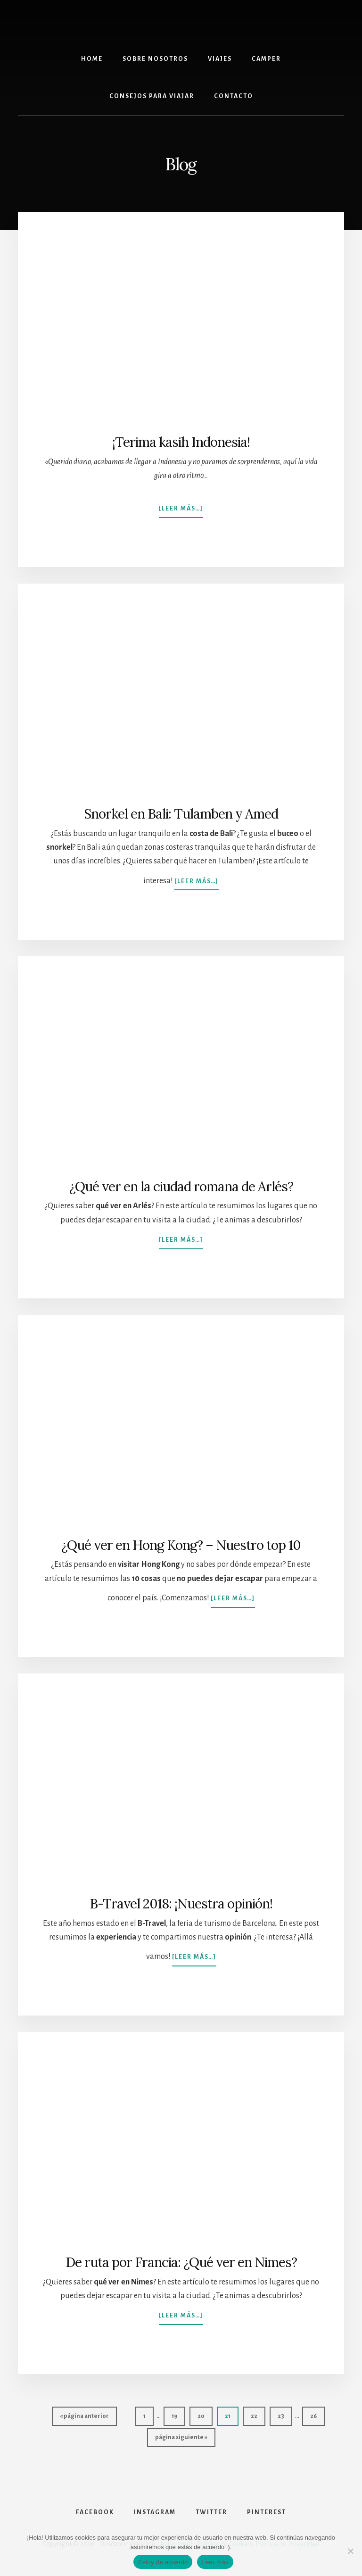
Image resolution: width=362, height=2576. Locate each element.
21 (231, 2413)
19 (178, 2413)
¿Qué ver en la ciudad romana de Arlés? (181, 1186)
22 (257, 2413)
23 (284, 2413)
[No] (350, 2551)
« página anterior (84, 2413)
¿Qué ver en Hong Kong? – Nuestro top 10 (181, 1545)
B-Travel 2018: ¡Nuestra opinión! (181, 1903)
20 (205, 2413)
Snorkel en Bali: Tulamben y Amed (181, 813)
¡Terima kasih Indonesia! (181, 442)
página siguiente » (181, 2434)
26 (317, 2413)
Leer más (215, 2562)
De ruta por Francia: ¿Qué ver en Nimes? (181, 2262)
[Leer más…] (181, 504)
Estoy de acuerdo (163, 2562)
